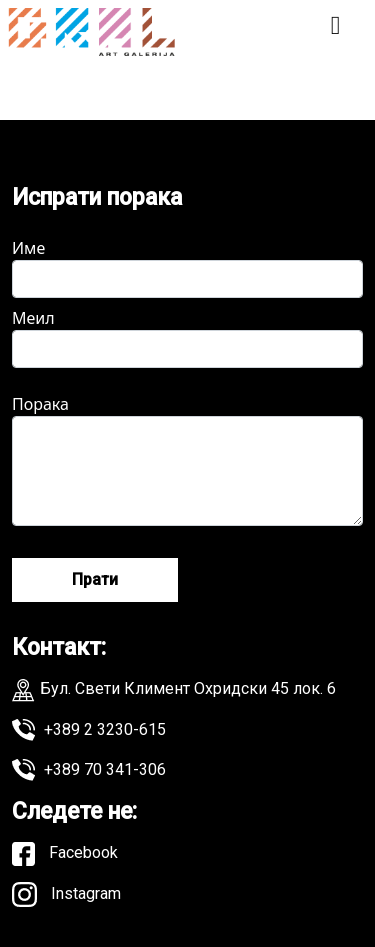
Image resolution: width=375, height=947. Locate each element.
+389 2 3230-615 (89, 730)
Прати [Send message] (95, 579)
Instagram (66, 894)
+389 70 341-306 (89, 770)
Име (187, 267)
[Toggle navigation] (335, 32)
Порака (187, 459)
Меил (187, 337)
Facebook (65, 854)
